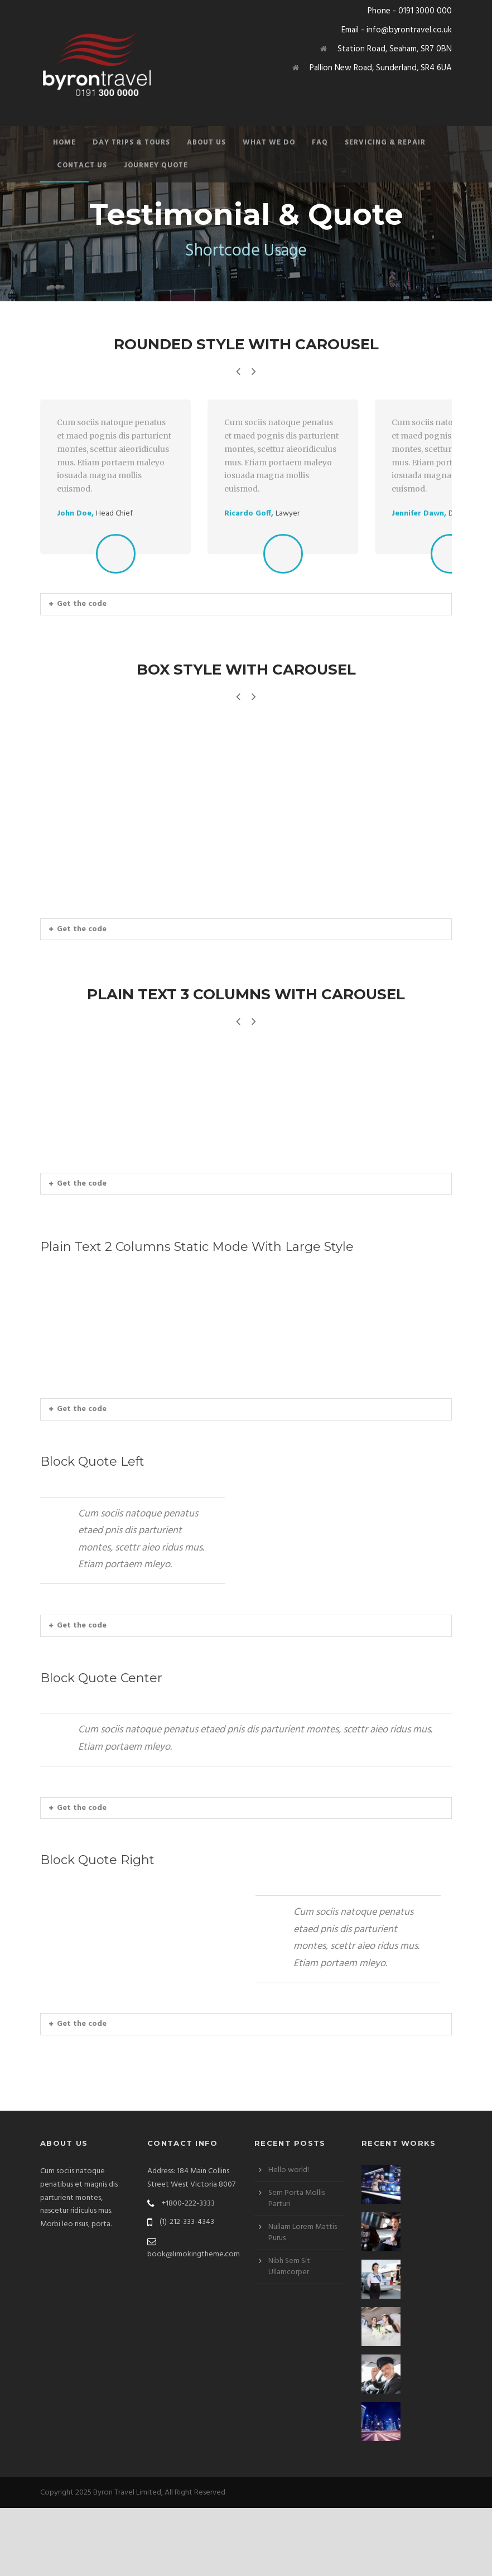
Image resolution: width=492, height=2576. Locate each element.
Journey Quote (156, 165)
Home (64, 142)
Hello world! (288, 2238)
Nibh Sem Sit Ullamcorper (289, 2335)
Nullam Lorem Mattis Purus (302, 2301)
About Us (206, 142)
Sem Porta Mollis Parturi (296, 2267)
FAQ (320, 142)
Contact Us (82, 165)
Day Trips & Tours (131, 142)
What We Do (269, 142)
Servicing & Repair (385, 142)
